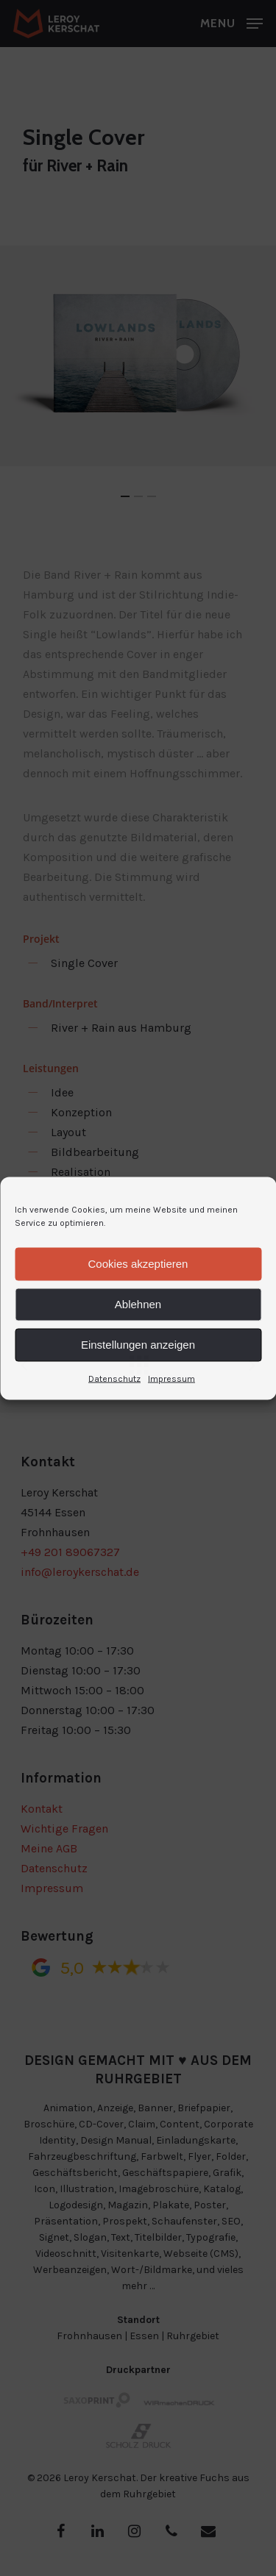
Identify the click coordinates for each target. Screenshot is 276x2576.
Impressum (171, 1378)
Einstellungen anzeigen (138, 1344)
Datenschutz (114, 1378)
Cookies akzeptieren (138, 1263)
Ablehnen (138, 1304)
